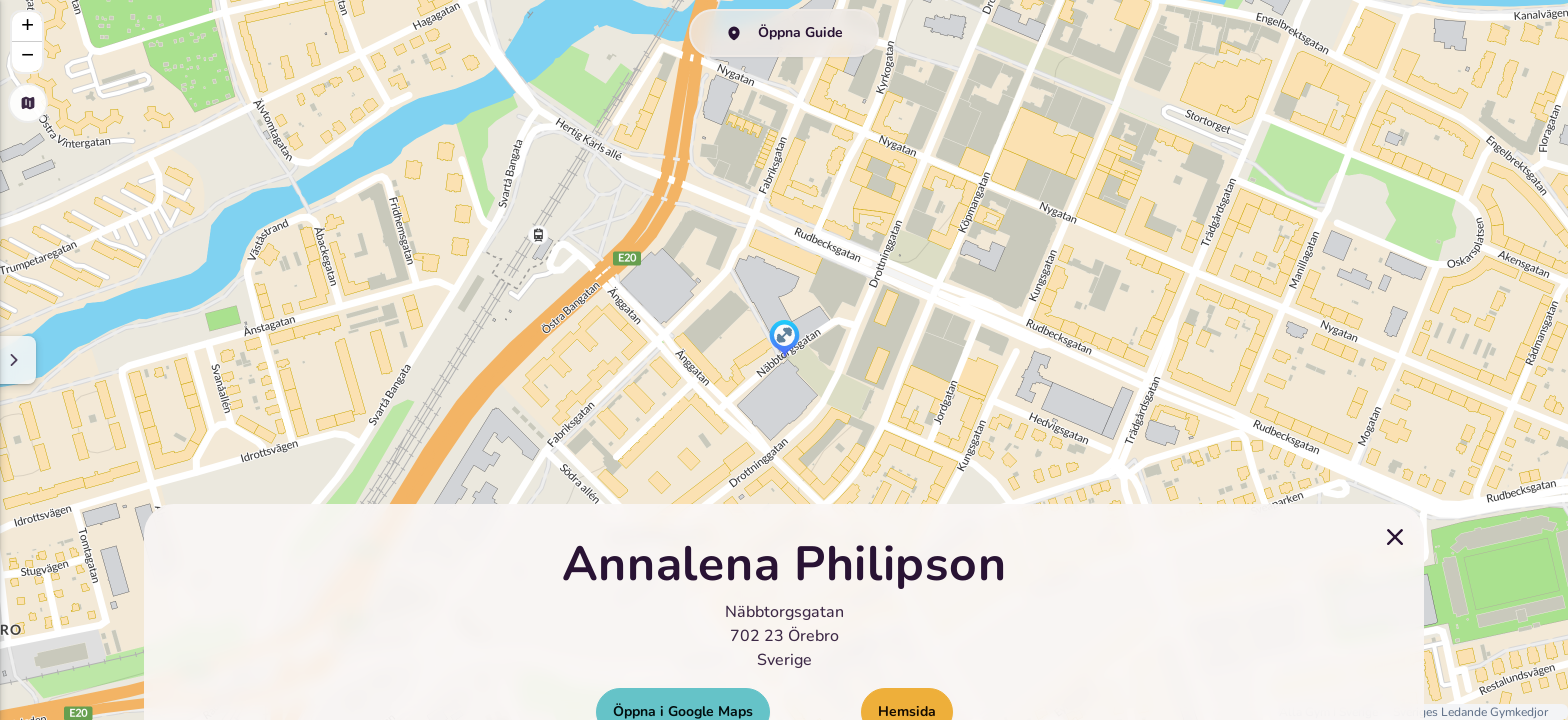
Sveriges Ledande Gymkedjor (1470, 712)
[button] (784, 340)
